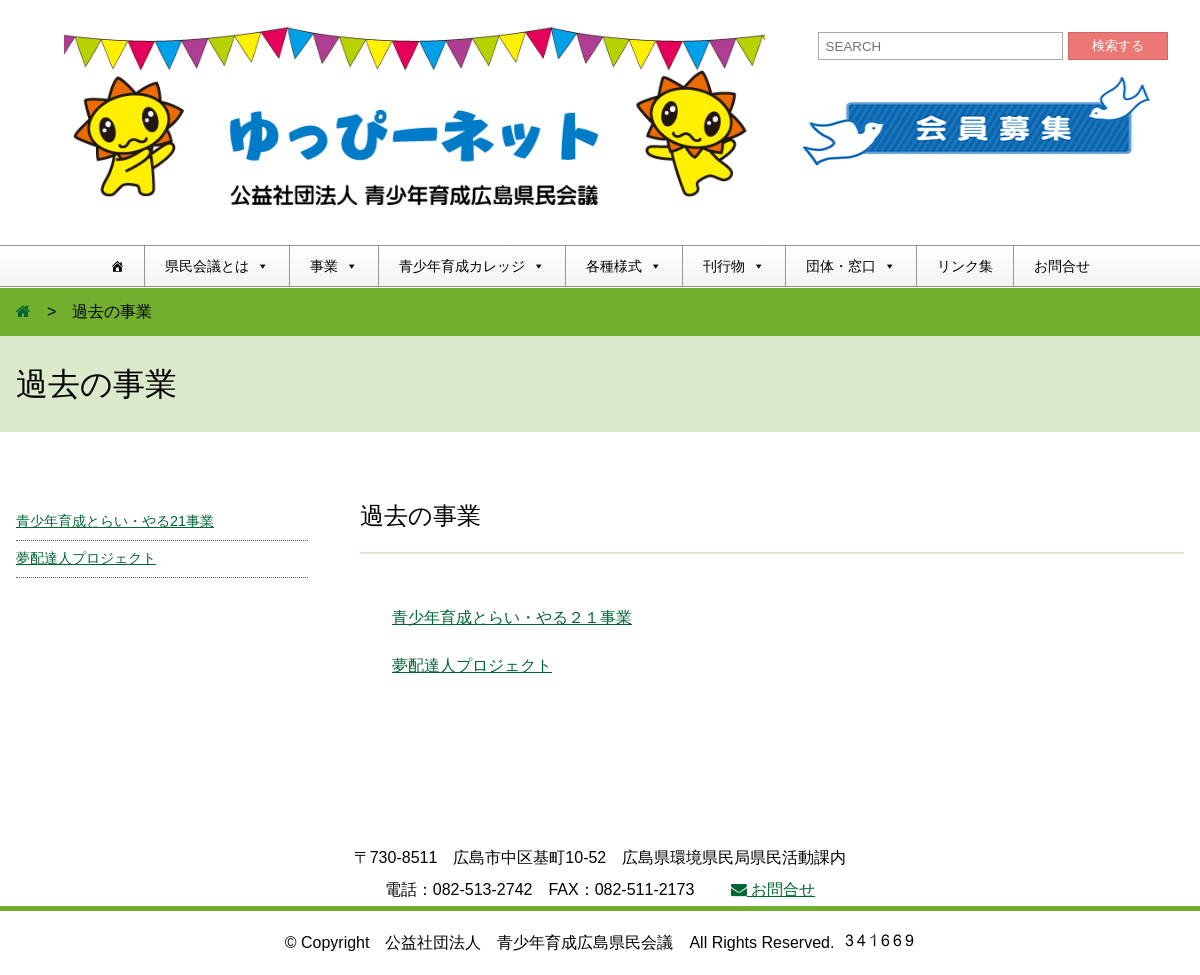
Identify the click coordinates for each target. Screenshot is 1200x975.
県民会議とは (217, 266)
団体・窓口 (851, 266)
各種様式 (624, 266)
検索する (1118, 45)
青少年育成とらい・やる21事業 (115, 521)
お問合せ (1062, 266)
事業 (334, 266)
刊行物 (734, 266)
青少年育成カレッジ (472, 266)
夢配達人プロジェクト (472, 665)
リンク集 (965, 266)
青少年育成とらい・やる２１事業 (512, 617)
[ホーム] (117, 266)
